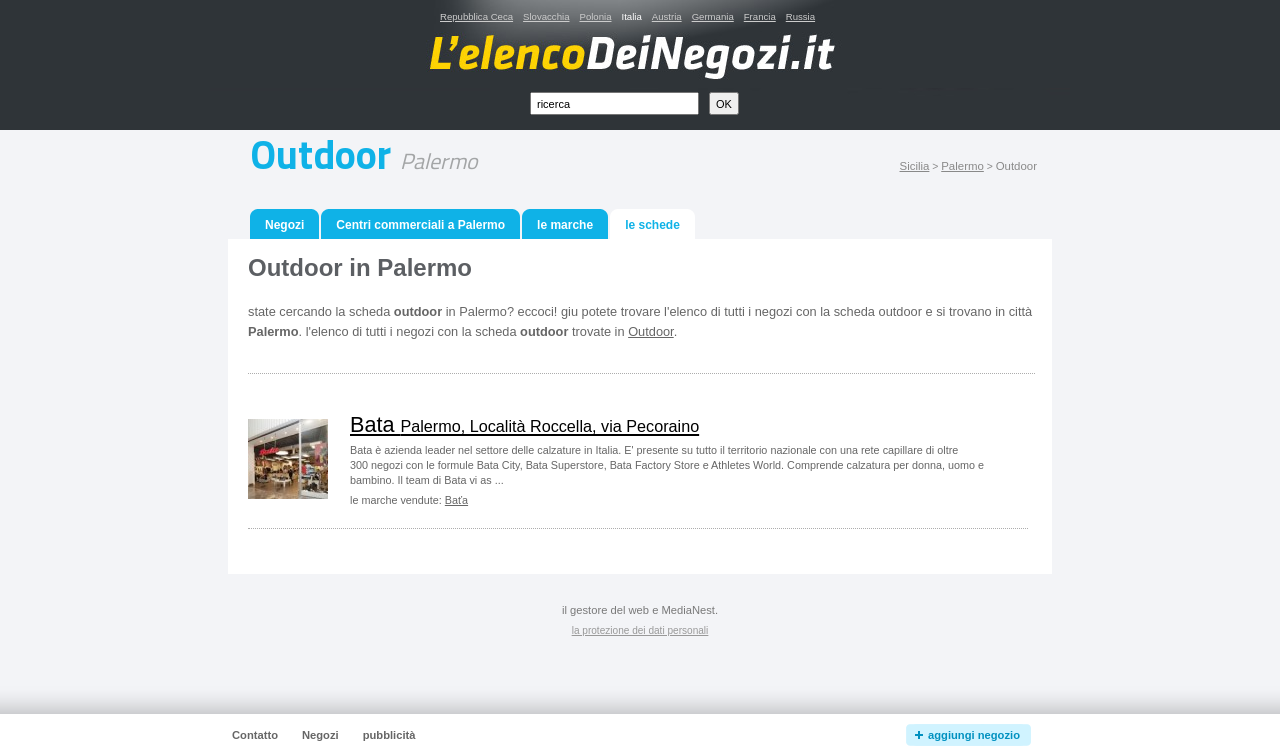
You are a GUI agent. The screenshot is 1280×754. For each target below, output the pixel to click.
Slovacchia (546, 16)
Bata (524, 424)
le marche (565, 225)
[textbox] (614, 103)
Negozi (284, 225)
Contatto (255, 735)
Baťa (456, 500)
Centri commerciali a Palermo (420, 225)
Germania (713, 16)
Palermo (962, 166)
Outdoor (651, 331)
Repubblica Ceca (476, 16)
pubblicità (389, 735)
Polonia (595, 16)
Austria (667, 16)
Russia (800, 16)
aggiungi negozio (974, 735)
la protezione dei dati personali (640, 630)
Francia (760, 16)
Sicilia (915, 166)
